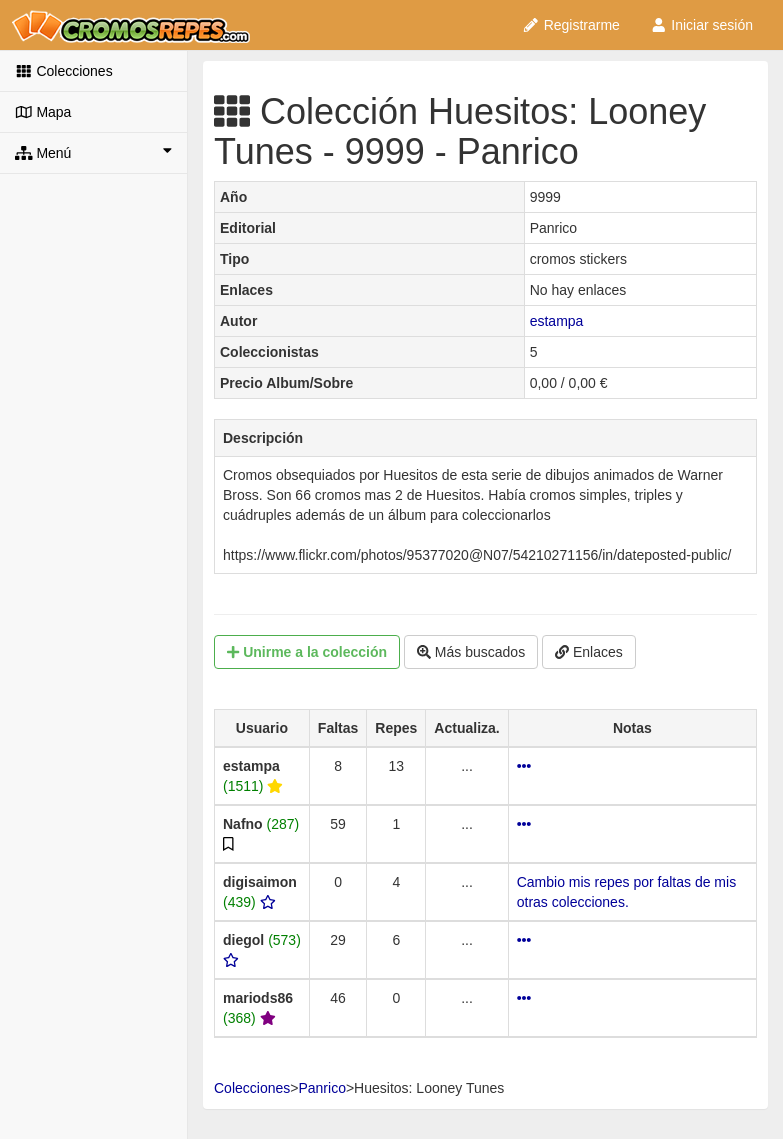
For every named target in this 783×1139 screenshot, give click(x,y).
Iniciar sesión (701, 25)
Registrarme (571, 25)
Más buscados (471, 652)
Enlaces (589, 652)
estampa (557, 321)
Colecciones (64, 71)
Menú (93, 152)
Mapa (43, 112)
